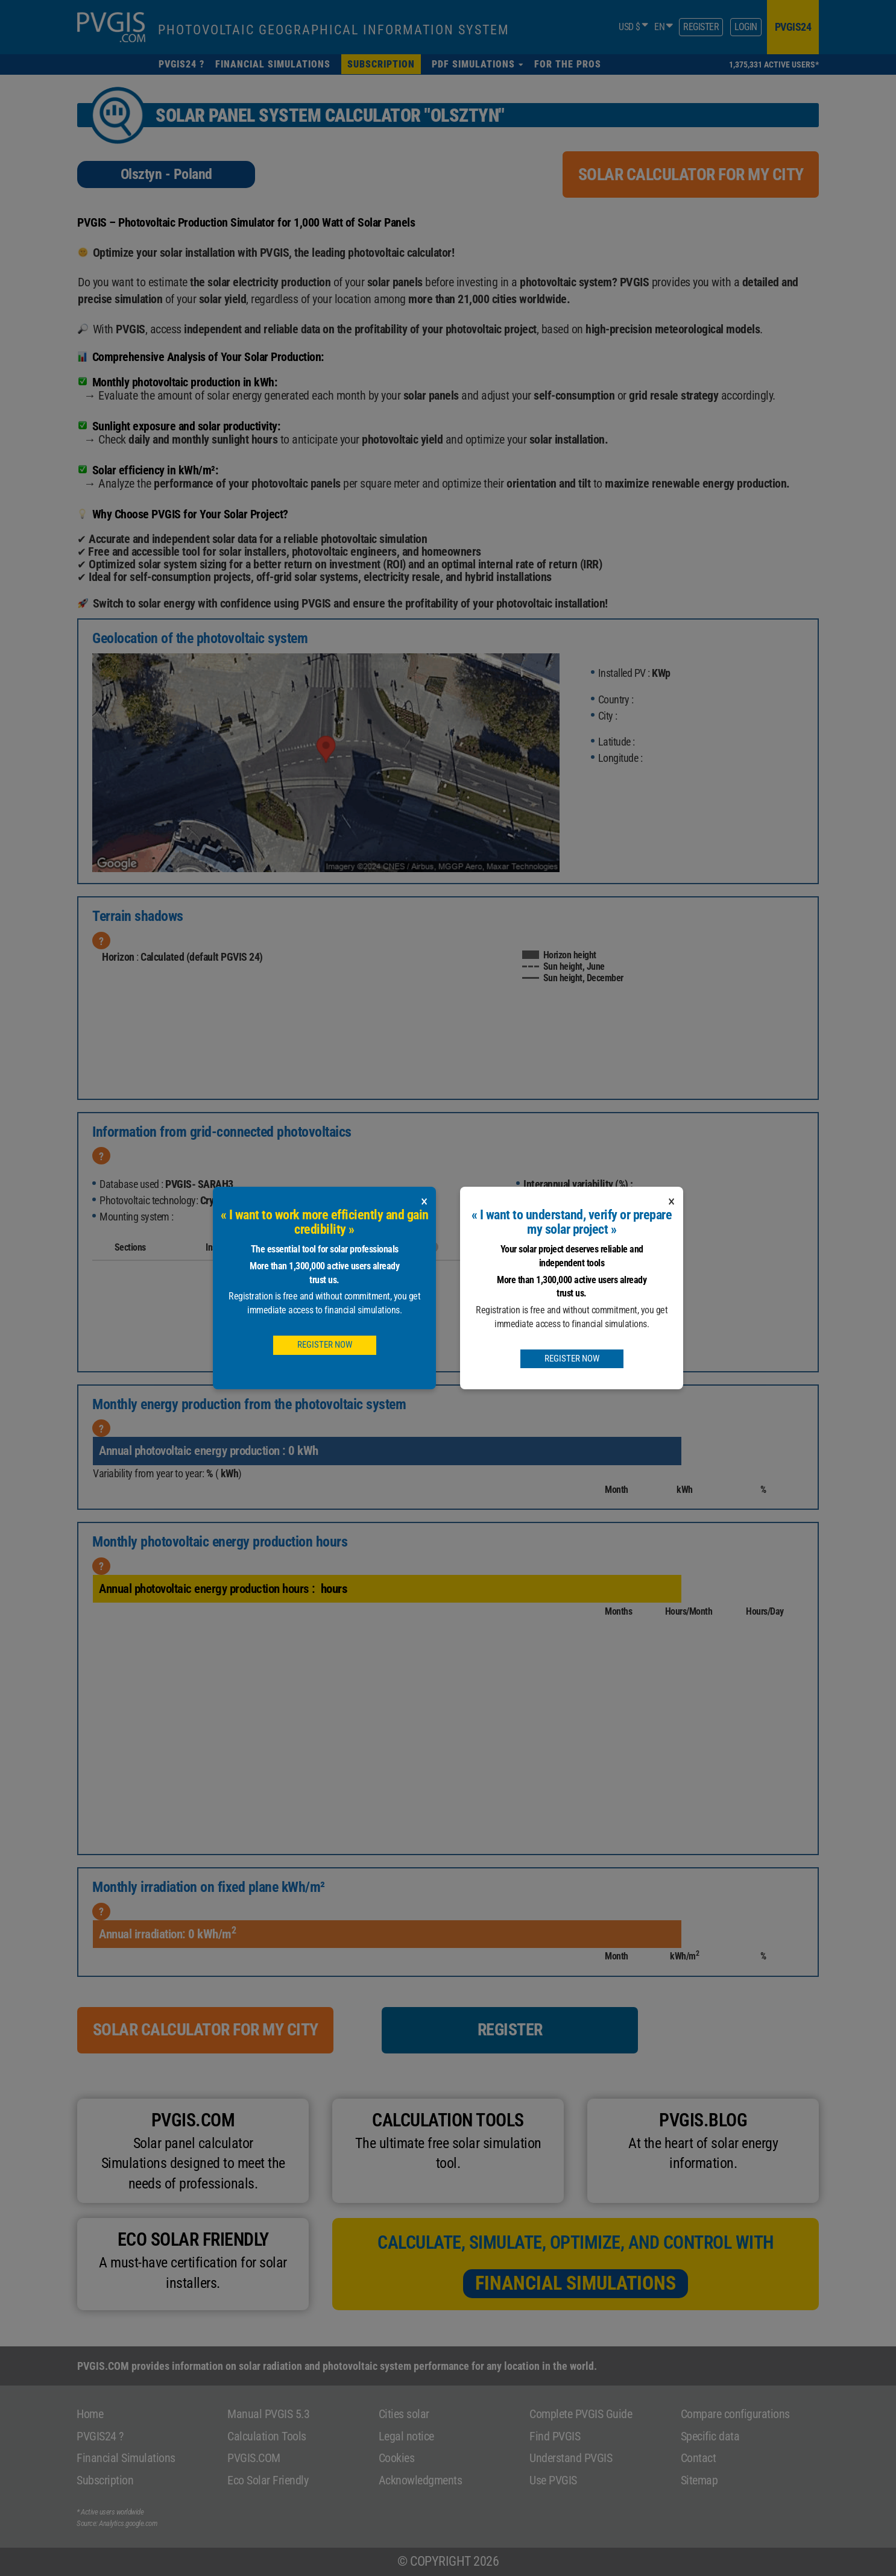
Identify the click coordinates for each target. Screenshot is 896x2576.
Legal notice (406, 2436)
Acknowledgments (420, 2480)
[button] (477, 64)
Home (90, 2414)
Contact (698, 2458)
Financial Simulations (575, 2283)
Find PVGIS (554, 2436)
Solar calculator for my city (691, 174)
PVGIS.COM (253, 2458)
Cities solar (404, 2414)
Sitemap (699, 2480)
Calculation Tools (266, 2436)
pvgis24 (793, 26)
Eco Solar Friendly (267, 2480)
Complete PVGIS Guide (580, 2414)
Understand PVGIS (570, 2458)
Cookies (397, 2458)
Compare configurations (735, 2414)
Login (745, 27)
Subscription (105, 2480)
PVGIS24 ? (100, 2436)
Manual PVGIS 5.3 (268, 2414)
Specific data (710, 2436)
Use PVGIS (553, 2480)
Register (701, 27)
